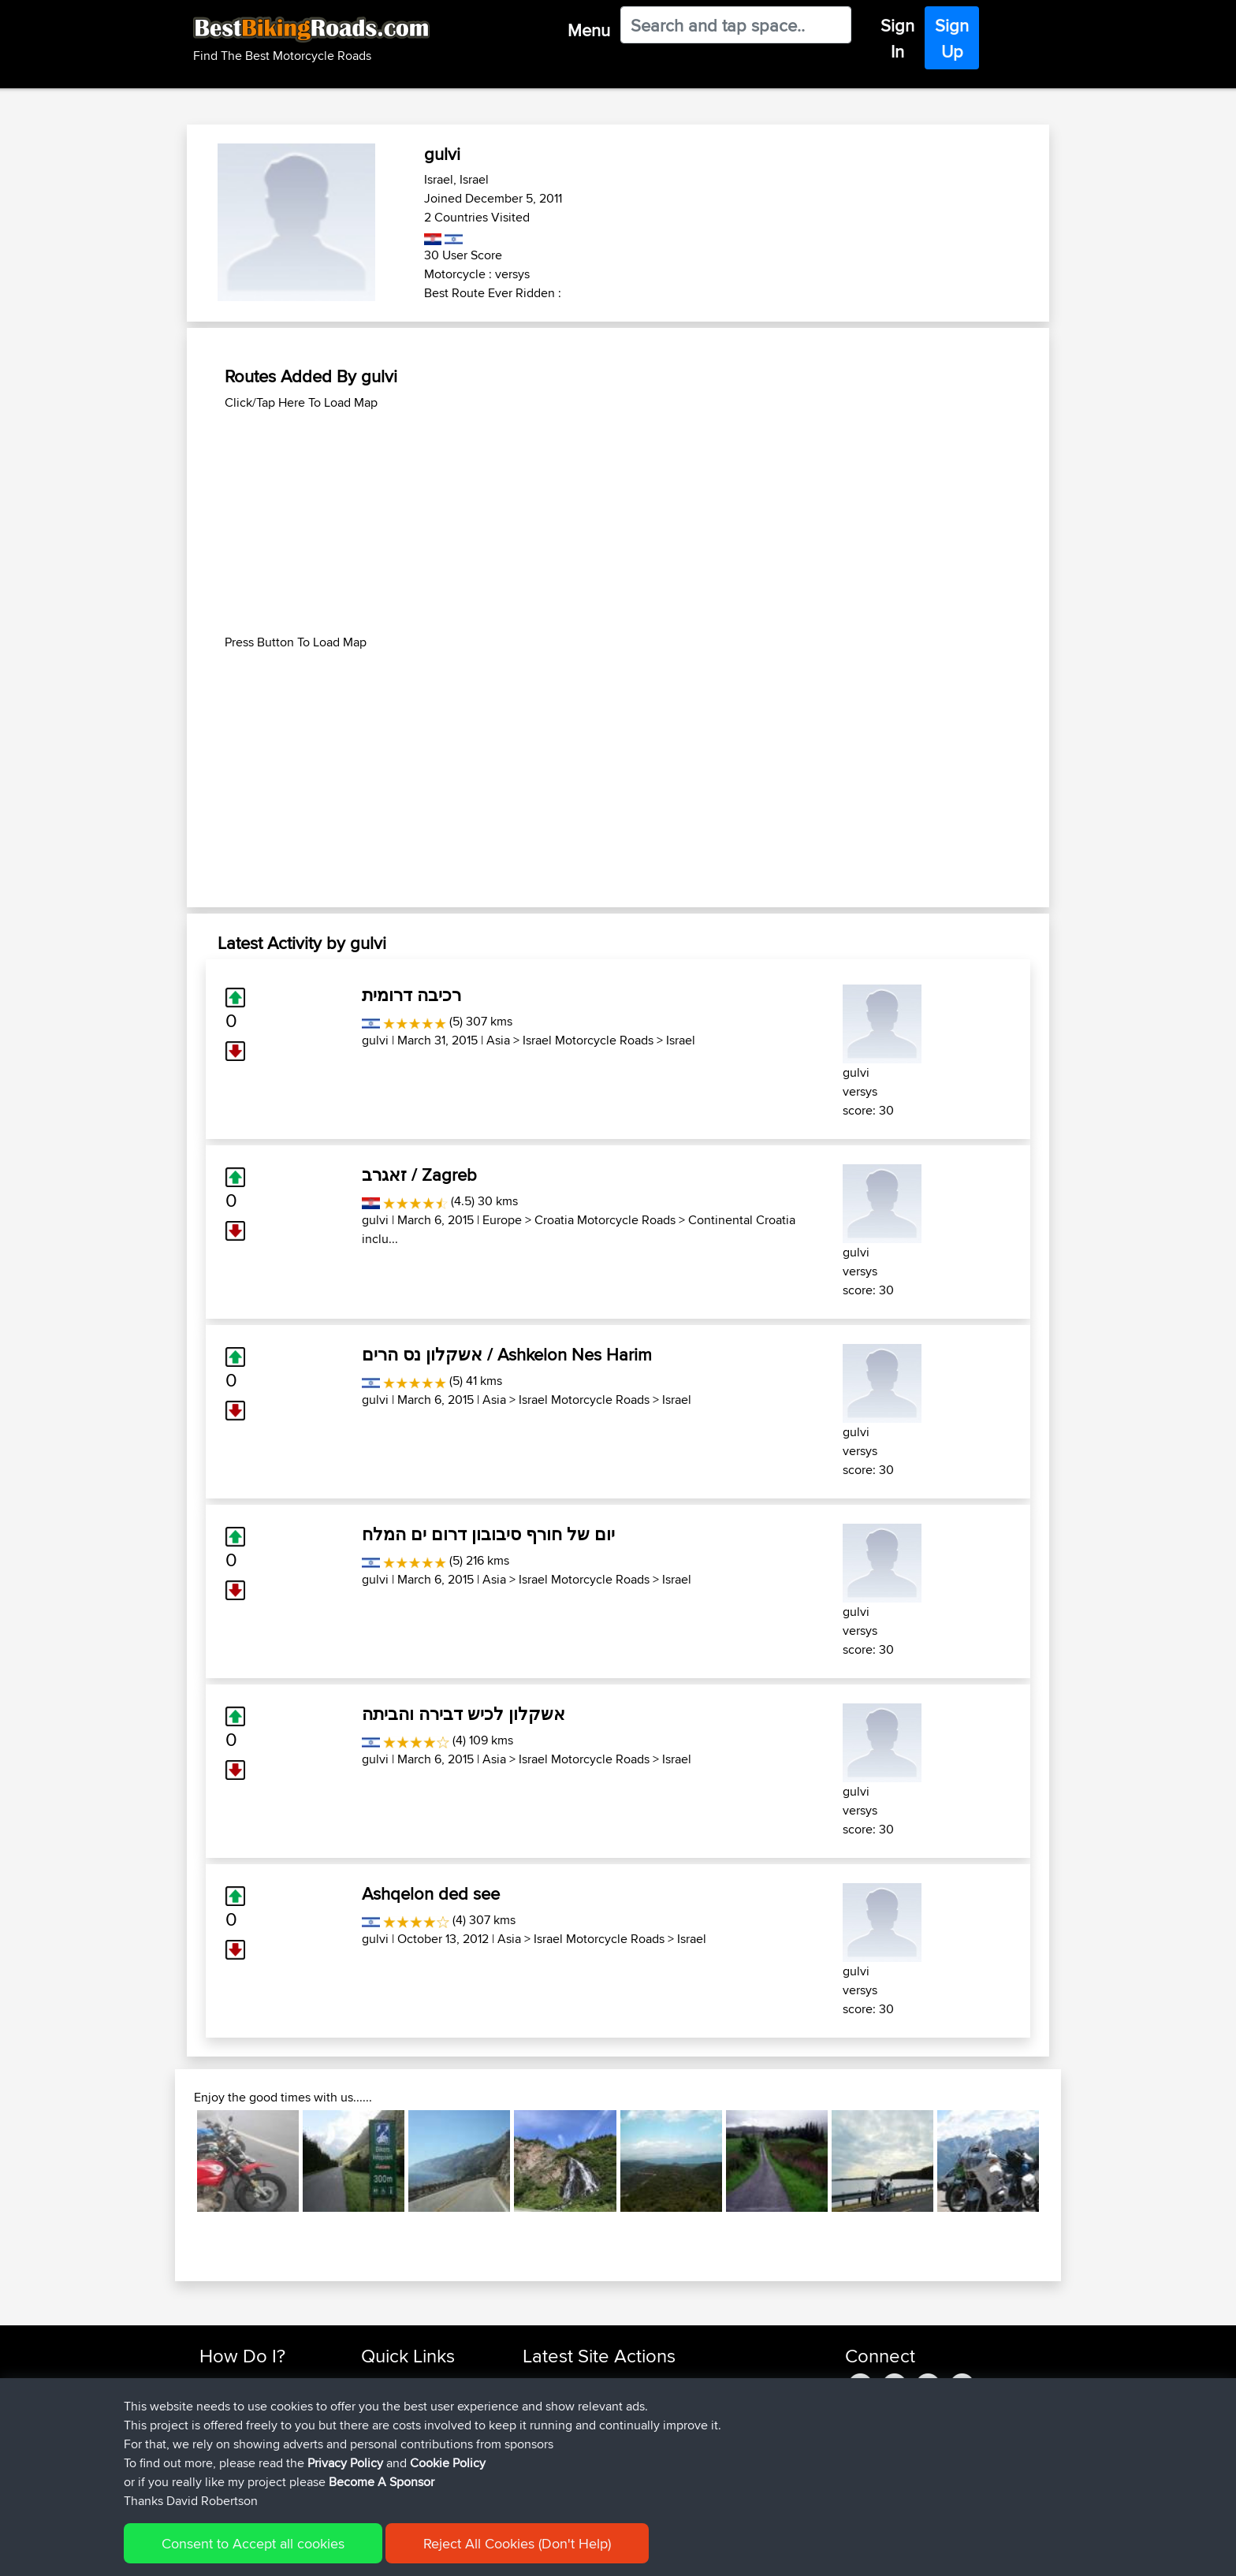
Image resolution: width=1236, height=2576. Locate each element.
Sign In (897, 38)
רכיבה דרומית (411, 994)
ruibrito (542, 2401)
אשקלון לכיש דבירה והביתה (463, 1713)
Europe (502, 1220)
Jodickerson (556, 2420)
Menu (589, 30)
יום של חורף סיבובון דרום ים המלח (488, 1534)
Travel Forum (394, 2401)
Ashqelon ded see (431, 1893)
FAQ (210, 2477)
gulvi (375, 1040)
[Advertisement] (618, 522)
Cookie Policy (489, 2552)
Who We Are (393, 2439)
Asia (498, 1040)
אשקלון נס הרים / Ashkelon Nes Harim (507, 1354)
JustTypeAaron (562, 2477)
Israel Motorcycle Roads (588, 1040)
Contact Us (389, 2458)
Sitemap (346, 2552)
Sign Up (952, 38)
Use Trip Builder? (243, 2401)
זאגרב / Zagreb (419, 1174)
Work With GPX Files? (254, 2420)
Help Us (382, 2477)
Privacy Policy (410, 2552)
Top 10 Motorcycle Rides (423, 2382)
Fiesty (539, 2458)
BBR (610, 2382)
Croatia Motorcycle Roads (605, 1220)
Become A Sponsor (249, 2458)
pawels (542, 2382)
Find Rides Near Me (249, 2382)
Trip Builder (390, 2420)
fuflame (543, 2439)
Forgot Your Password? (259, 2439)
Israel (680, 1040)
